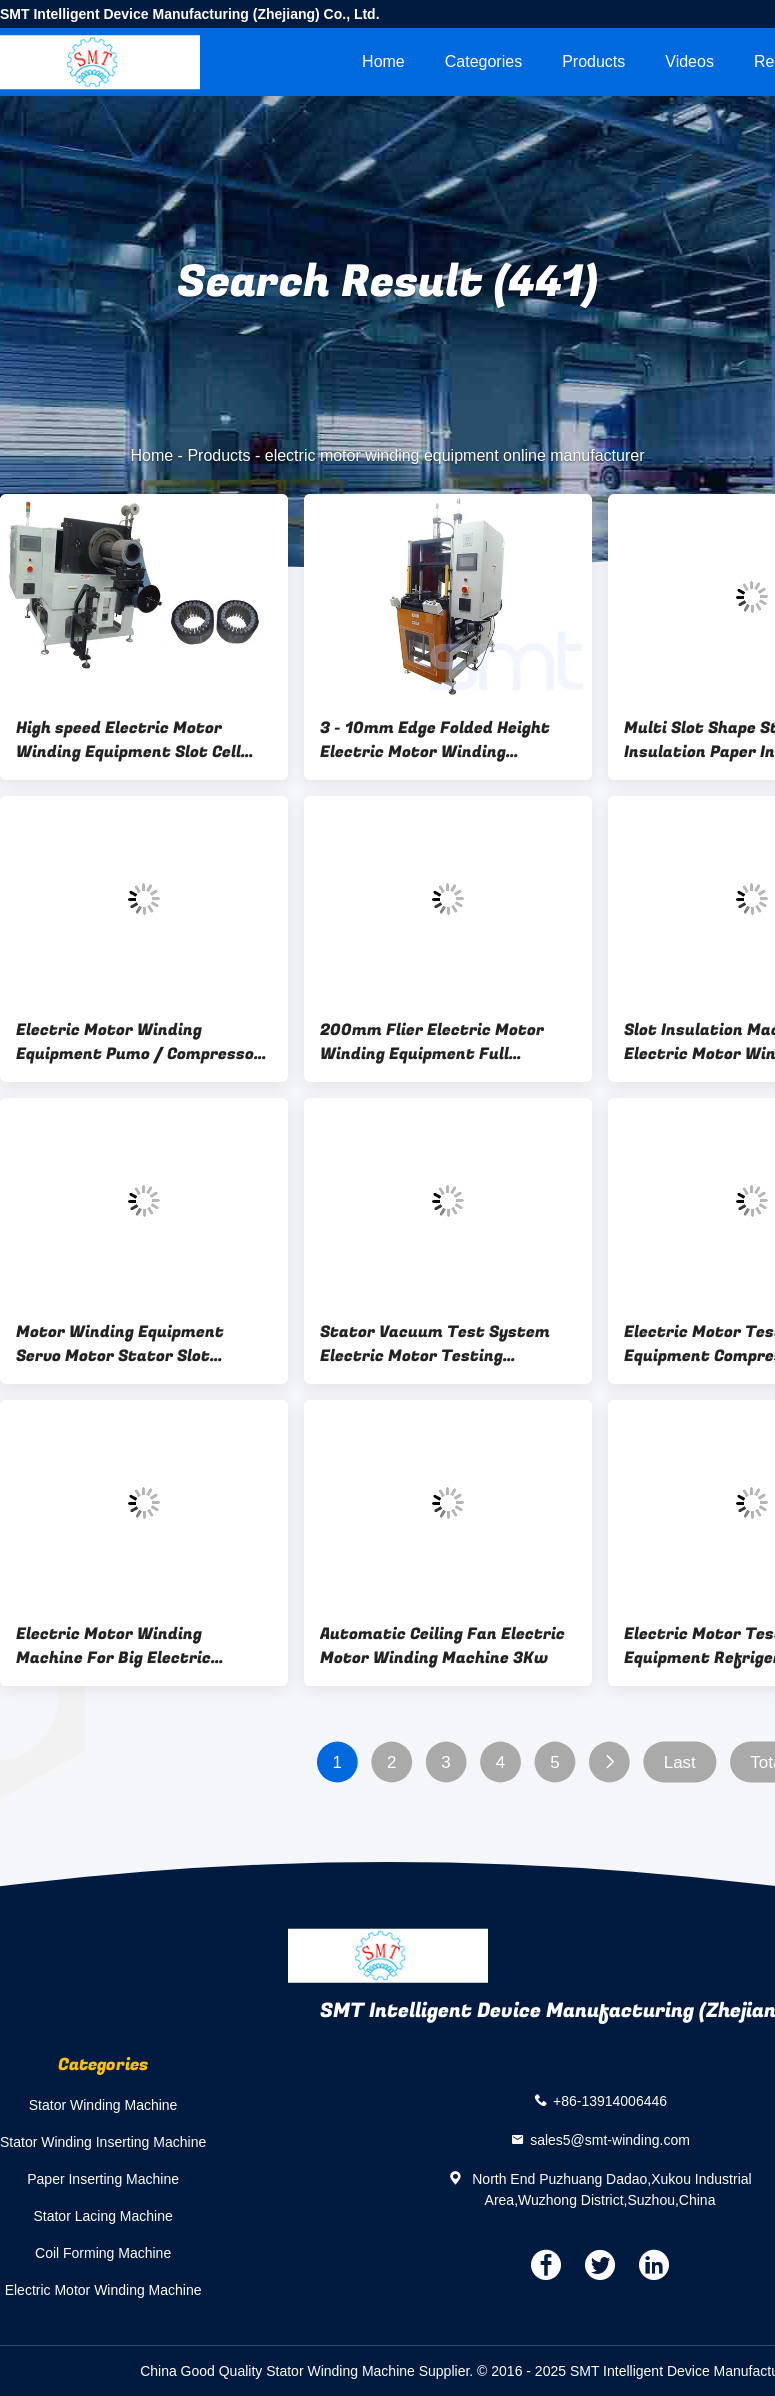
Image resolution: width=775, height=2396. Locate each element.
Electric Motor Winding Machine (103, 2290)
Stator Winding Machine (103, 2105)
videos (689, 61)
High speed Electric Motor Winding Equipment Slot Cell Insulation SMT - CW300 (128, 740)
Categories (483, 61)
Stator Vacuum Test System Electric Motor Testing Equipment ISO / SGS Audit (435, 1344)
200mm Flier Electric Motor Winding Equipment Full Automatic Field (432, 1042)
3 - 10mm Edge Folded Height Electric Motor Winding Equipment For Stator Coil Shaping (435, 740)
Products (593, 61)
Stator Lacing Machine (102, 2216)
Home (383, 61)
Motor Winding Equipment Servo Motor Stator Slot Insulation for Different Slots (135, 1344)
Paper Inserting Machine (103, 2179)
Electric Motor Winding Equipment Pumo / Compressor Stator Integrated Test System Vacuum (143, 1042)
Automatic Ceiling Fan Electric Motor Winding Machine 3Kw (442, 1646)
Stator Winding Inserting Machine (103, 2142)
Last (680, 1762)
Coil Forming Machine (103, 2253)
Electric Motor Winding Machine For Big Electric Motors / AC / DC (113, 1646)
